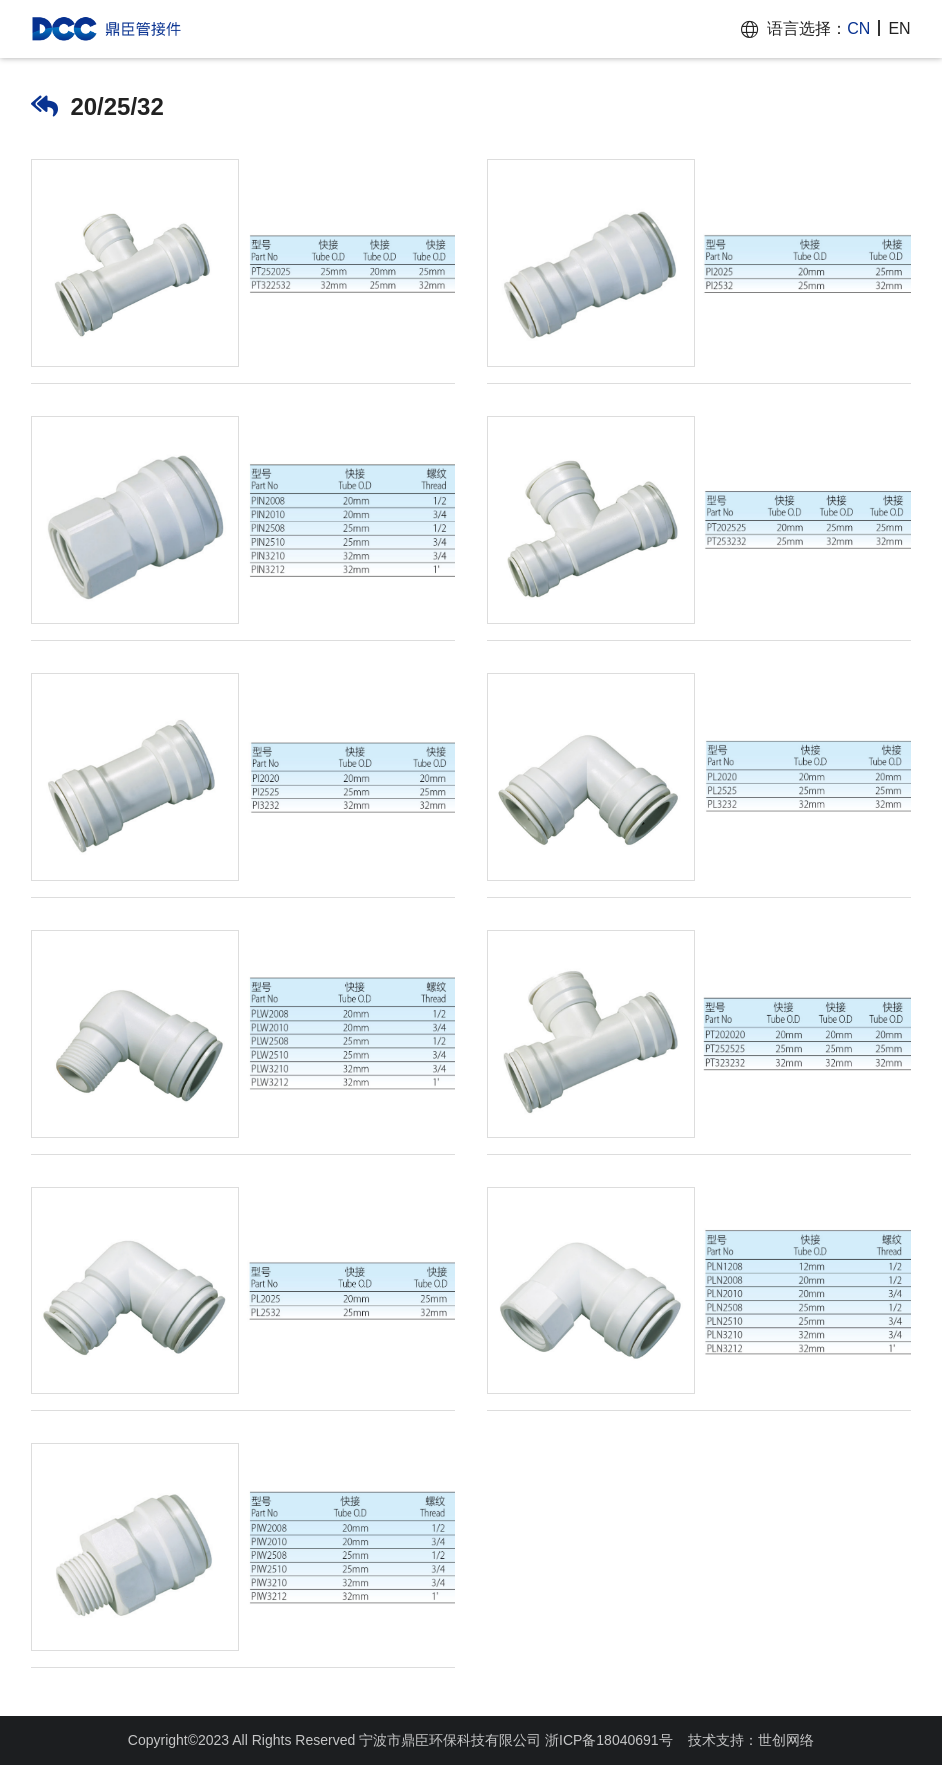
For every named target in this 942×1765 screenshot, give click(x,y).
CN (858, 28)
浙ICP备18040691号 (609, 1740)
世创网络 (786, 1740)
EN (899, 28)
